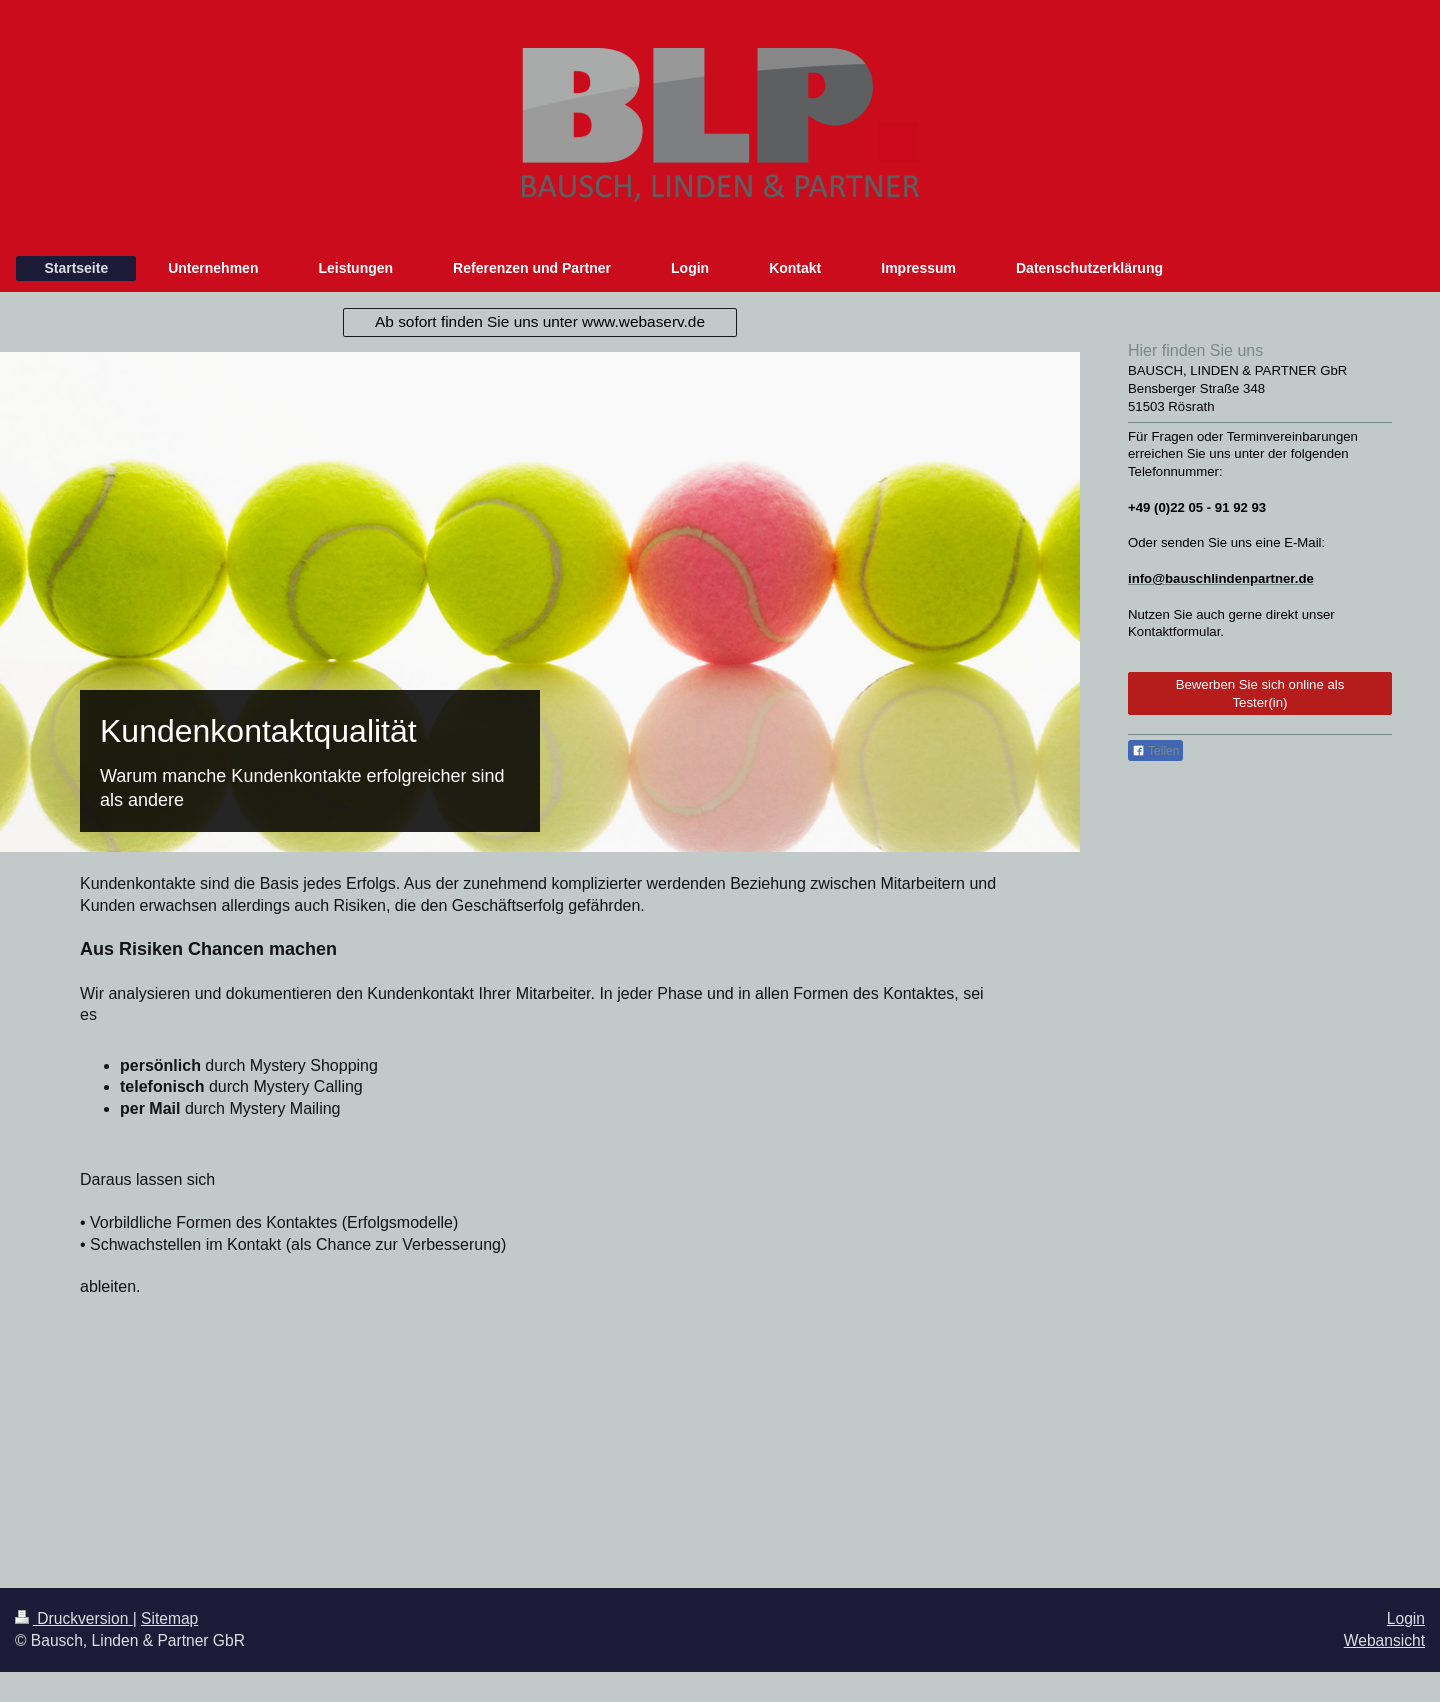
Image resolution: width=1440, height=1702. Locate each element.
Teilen (1155, 751)
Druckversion (74, 1618)
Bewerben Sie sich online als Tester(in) (1260, 693)
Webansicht (1384, 1640)
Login (1406, 1618)
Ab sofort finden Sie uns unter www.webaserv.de (540, 321)
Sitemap (169, 1618)
